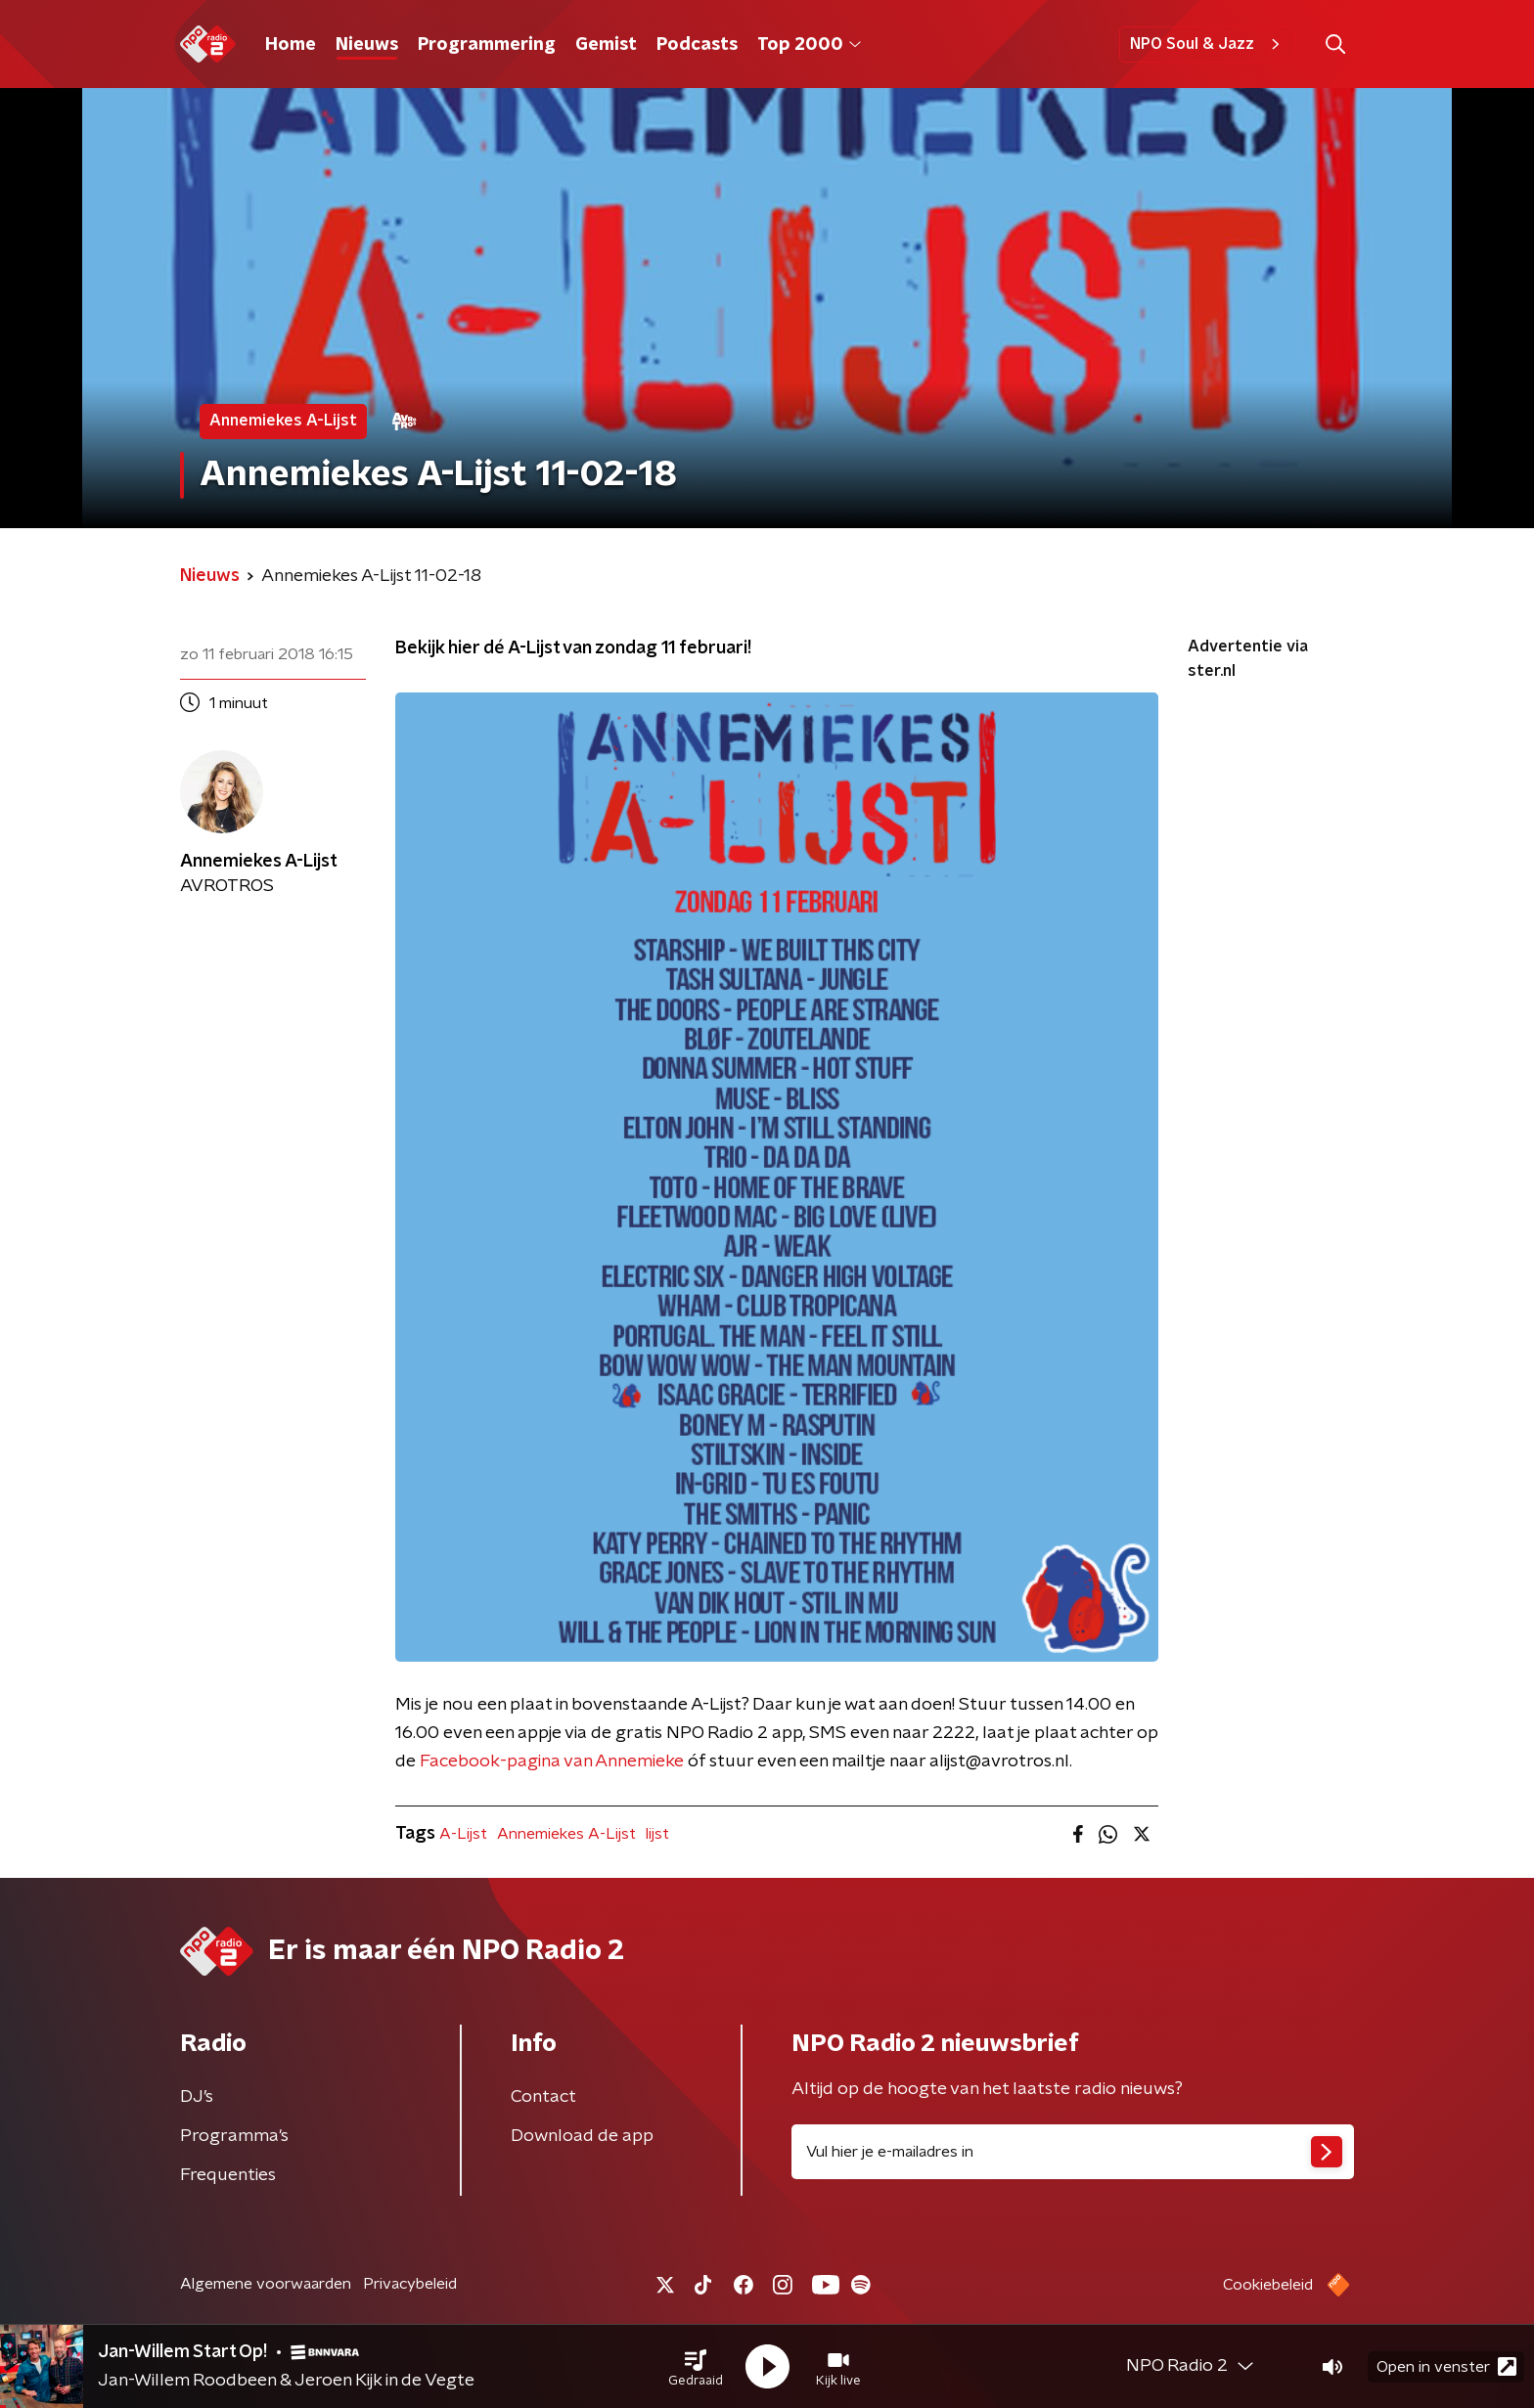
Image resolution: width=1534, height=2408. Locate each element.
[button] (695, 2367)
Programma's (234, 2136)
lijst (657, 1834)
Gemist (606, 45)
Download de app (582, 2136)
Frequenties (228, 2175)
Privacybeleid (410, 2284)
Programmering (487, 45)
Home (290, 45)
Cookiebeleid (1268, 2285)
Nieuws (367, 45)
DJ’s (196, 2097)
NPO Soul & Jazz (1208, 44)
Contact (543, 2097)
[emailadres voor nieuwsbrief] (1072, 2151)
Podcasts (697, 45)
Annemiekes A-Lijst (566, 1834)
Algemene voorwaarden (265, 2284)
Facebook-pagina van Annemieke (552, 1761)
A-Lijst (463, 1834)
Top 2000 (809, 45)
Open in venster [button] (1446, 2366)
